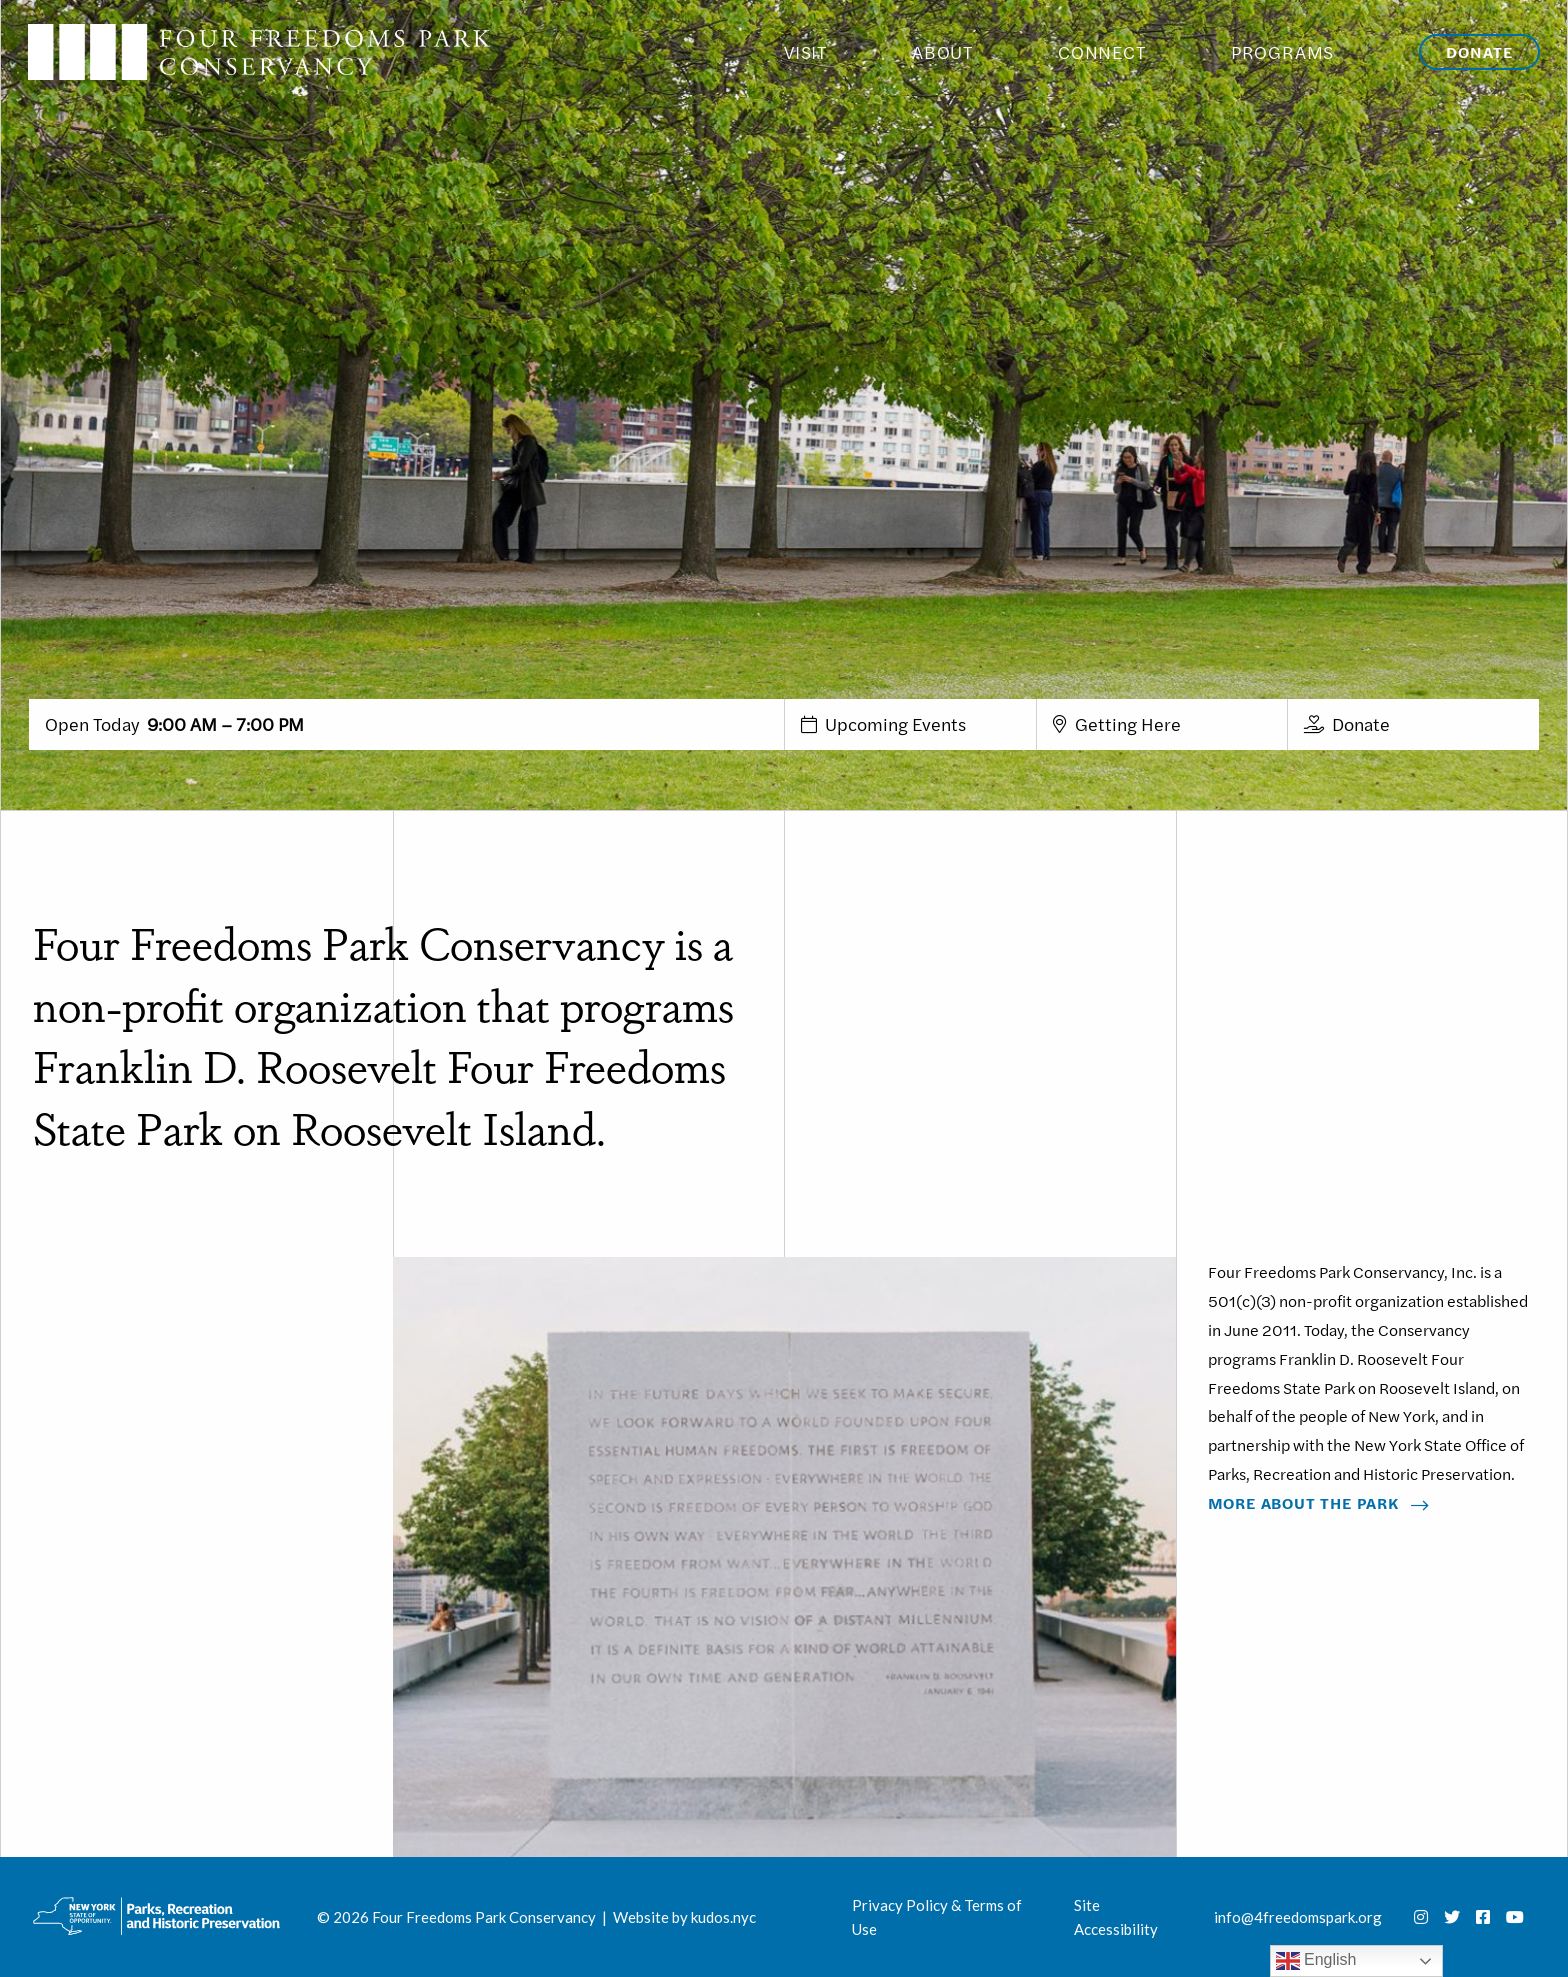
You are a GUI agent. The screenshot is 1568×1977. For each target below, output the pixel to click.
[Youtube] (1515, 1917)
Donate (1479, 51)
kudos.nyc (723, 1917)
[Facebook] (1483, 1917)
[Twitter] (1452, 1917)
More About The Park (1303, 1502)
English (1316, 1961)
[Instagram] (1421, 1917)
